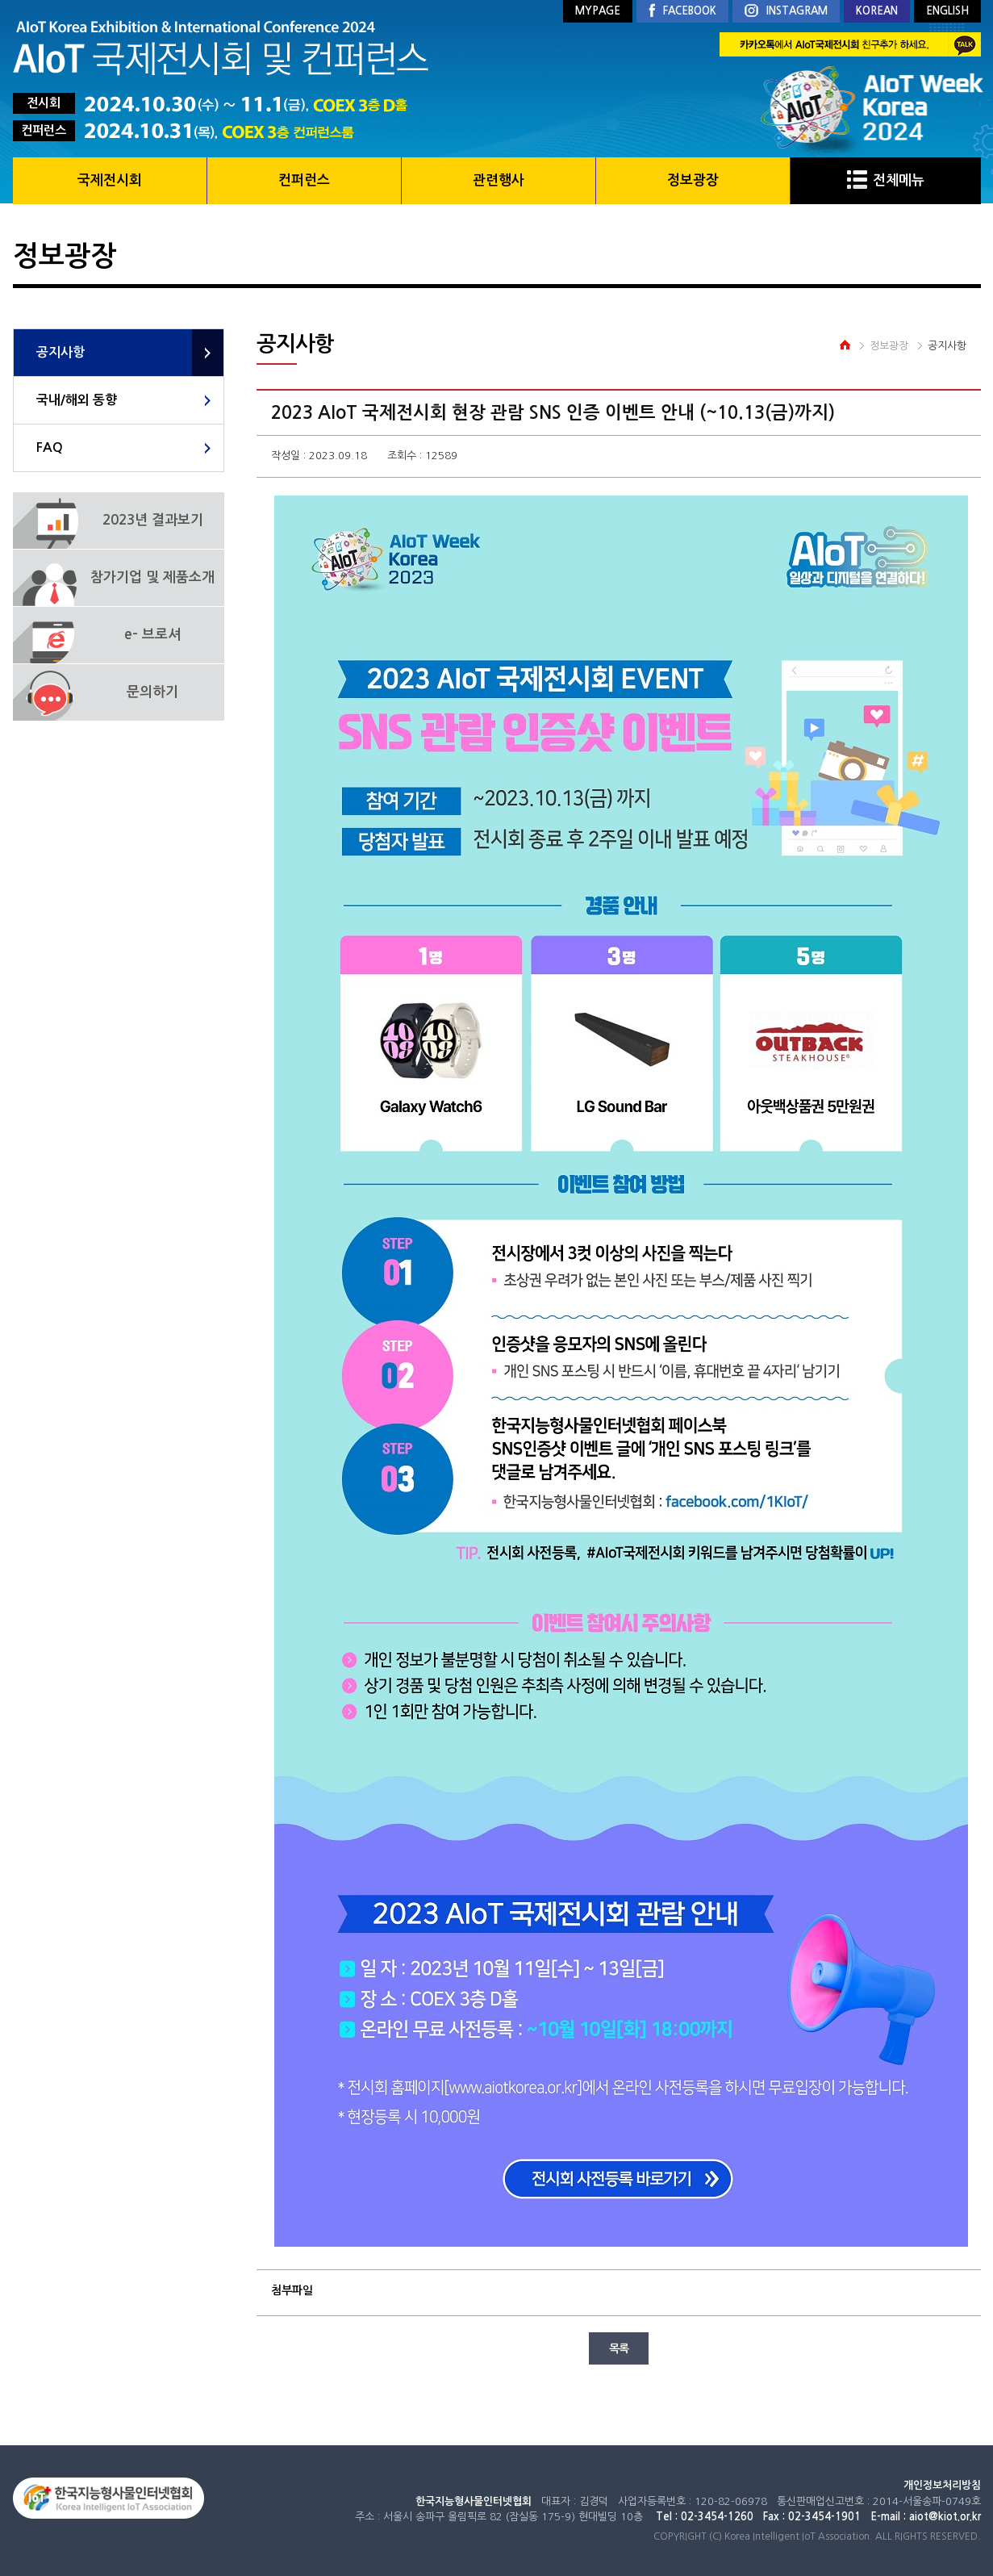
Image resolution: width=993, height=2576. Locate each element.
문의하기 (152, 692)
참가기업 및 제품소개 (152, 577)
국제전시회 (109, 180)
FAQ (49, 447)
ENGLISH (947, 11)
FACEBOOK (682, 11)
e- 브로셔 (152, 635)
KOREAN (877, 11)
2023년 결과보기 (152, 520)
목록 (618, 2348)
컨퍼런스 (304, 180)
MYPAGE (597, 11)
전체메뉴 (885, 180)
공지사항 (60, 352)
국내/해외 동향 (76, 400)
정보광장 (693, 180)
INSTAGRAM (786, 11)
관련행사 (498, 180)
